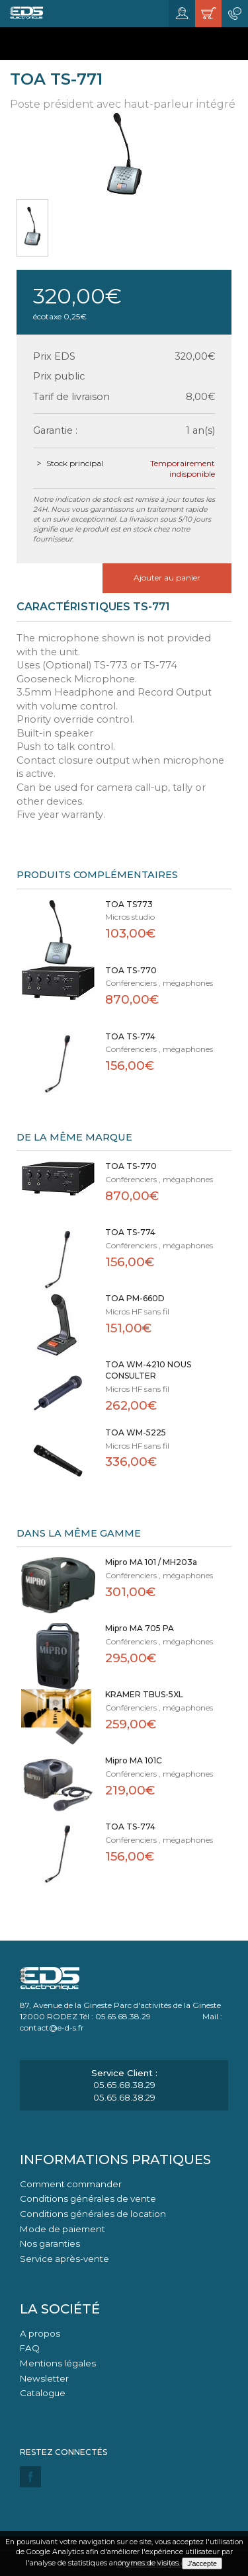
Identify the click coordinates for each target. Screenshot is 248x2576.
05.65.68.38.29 (124, 2084)
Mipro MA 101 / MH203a (151, 1562)
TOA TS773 (129, 904)
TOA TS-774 (130, 1036)
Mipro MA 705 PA (139, 1628)
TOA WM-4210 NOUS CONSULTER (148, 1370)
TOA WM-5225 (135, 1432)
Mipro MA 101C (133, 1760)
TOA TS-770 (131, 970)
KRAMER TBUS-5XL (144, 1694)
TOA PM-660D (135, 1298)
